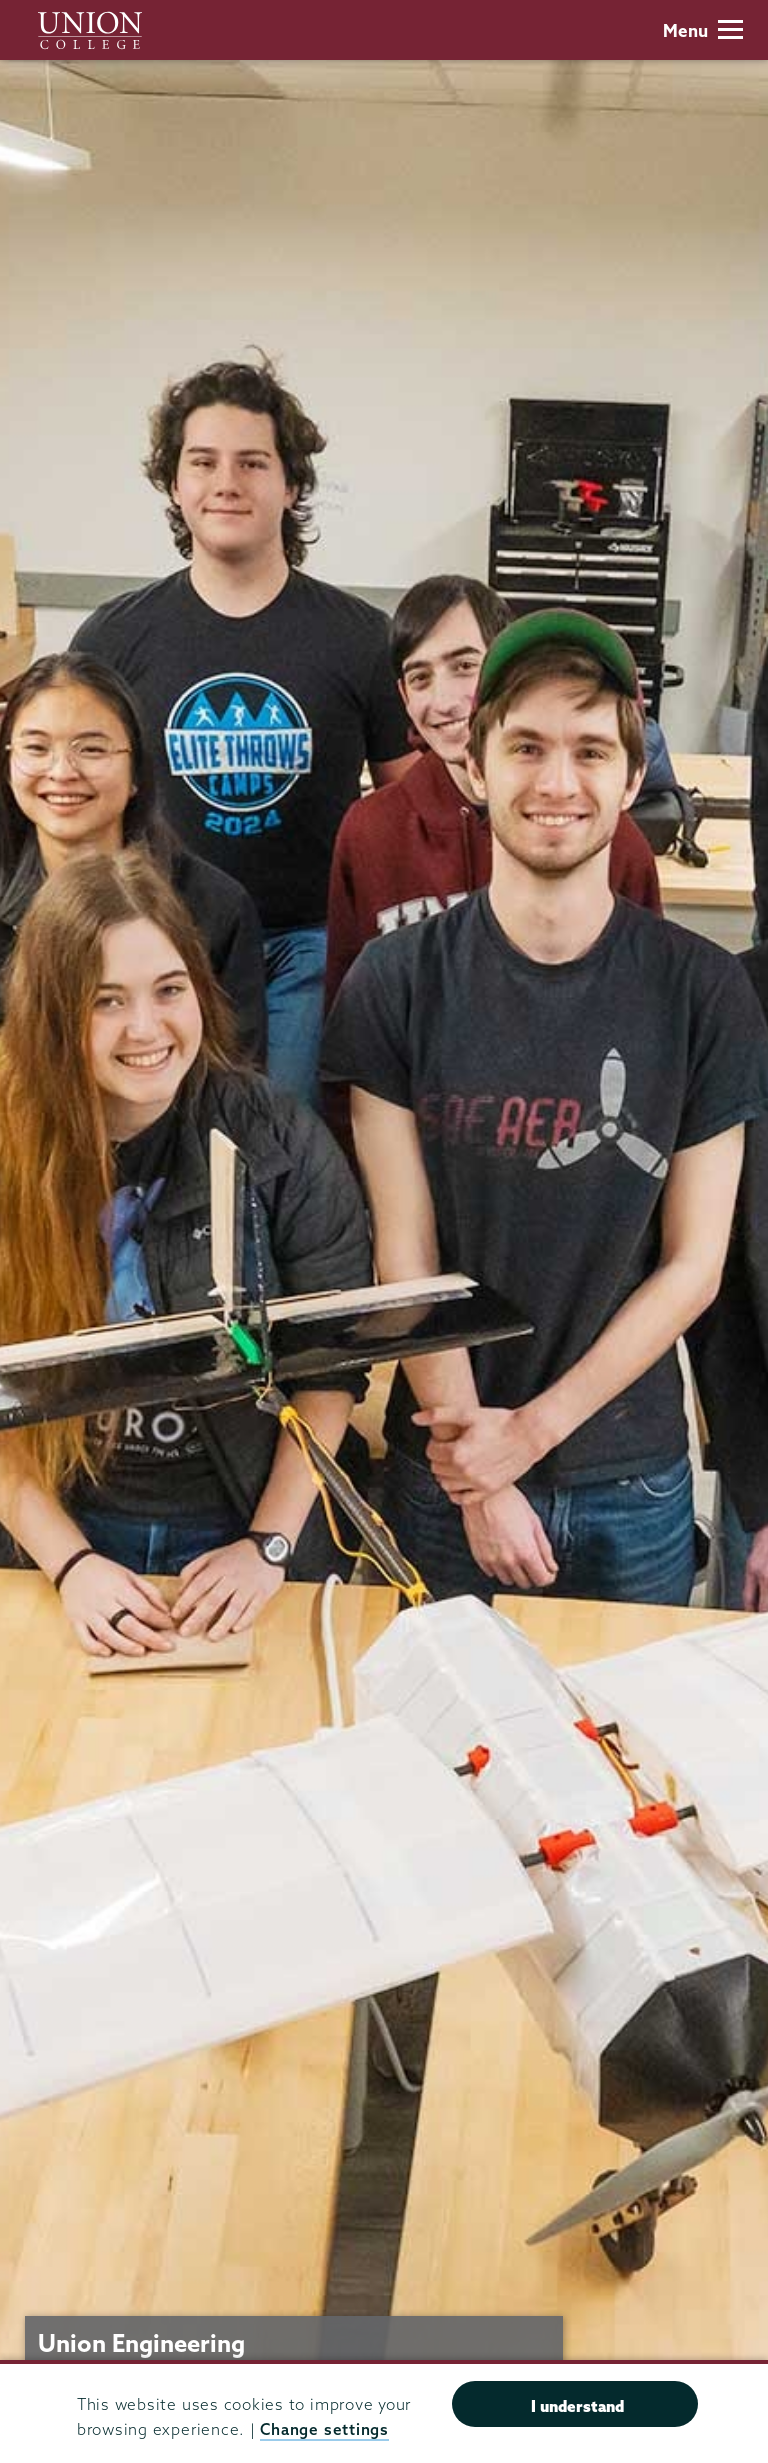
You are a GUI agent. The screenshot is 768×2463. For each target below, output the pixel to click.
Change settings (324, 2429)
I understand (577, 2406)
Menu (703, 30)
